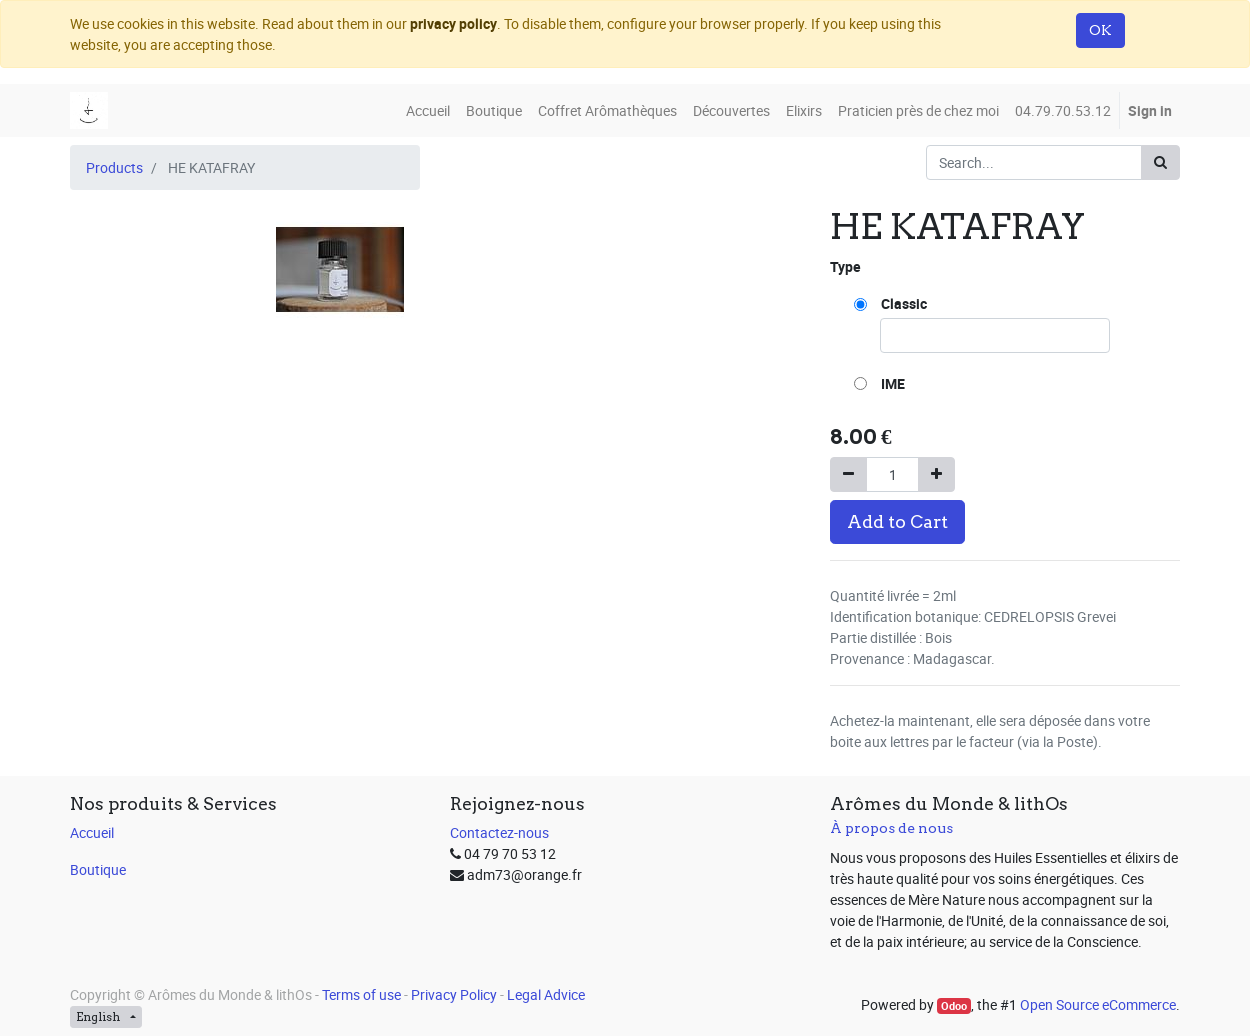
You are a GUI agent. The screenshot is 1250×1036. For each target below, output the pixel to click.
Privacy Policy (454, 994)
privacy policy (453, 23)
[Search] (1160, 162)
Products (114, 167)
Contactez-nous (499, 832)
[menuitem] (428, 110)
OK (1100, 30)
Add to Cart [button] (897, 521)
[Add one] (936, 474)
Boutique (98, 869)
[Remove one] (848, 474)
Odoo (954, 1006)
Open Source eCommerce (1098, 1004)
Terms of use (361, 994)
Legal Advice (546, 994)
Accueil (92, 832)
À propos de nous (891, 828)
